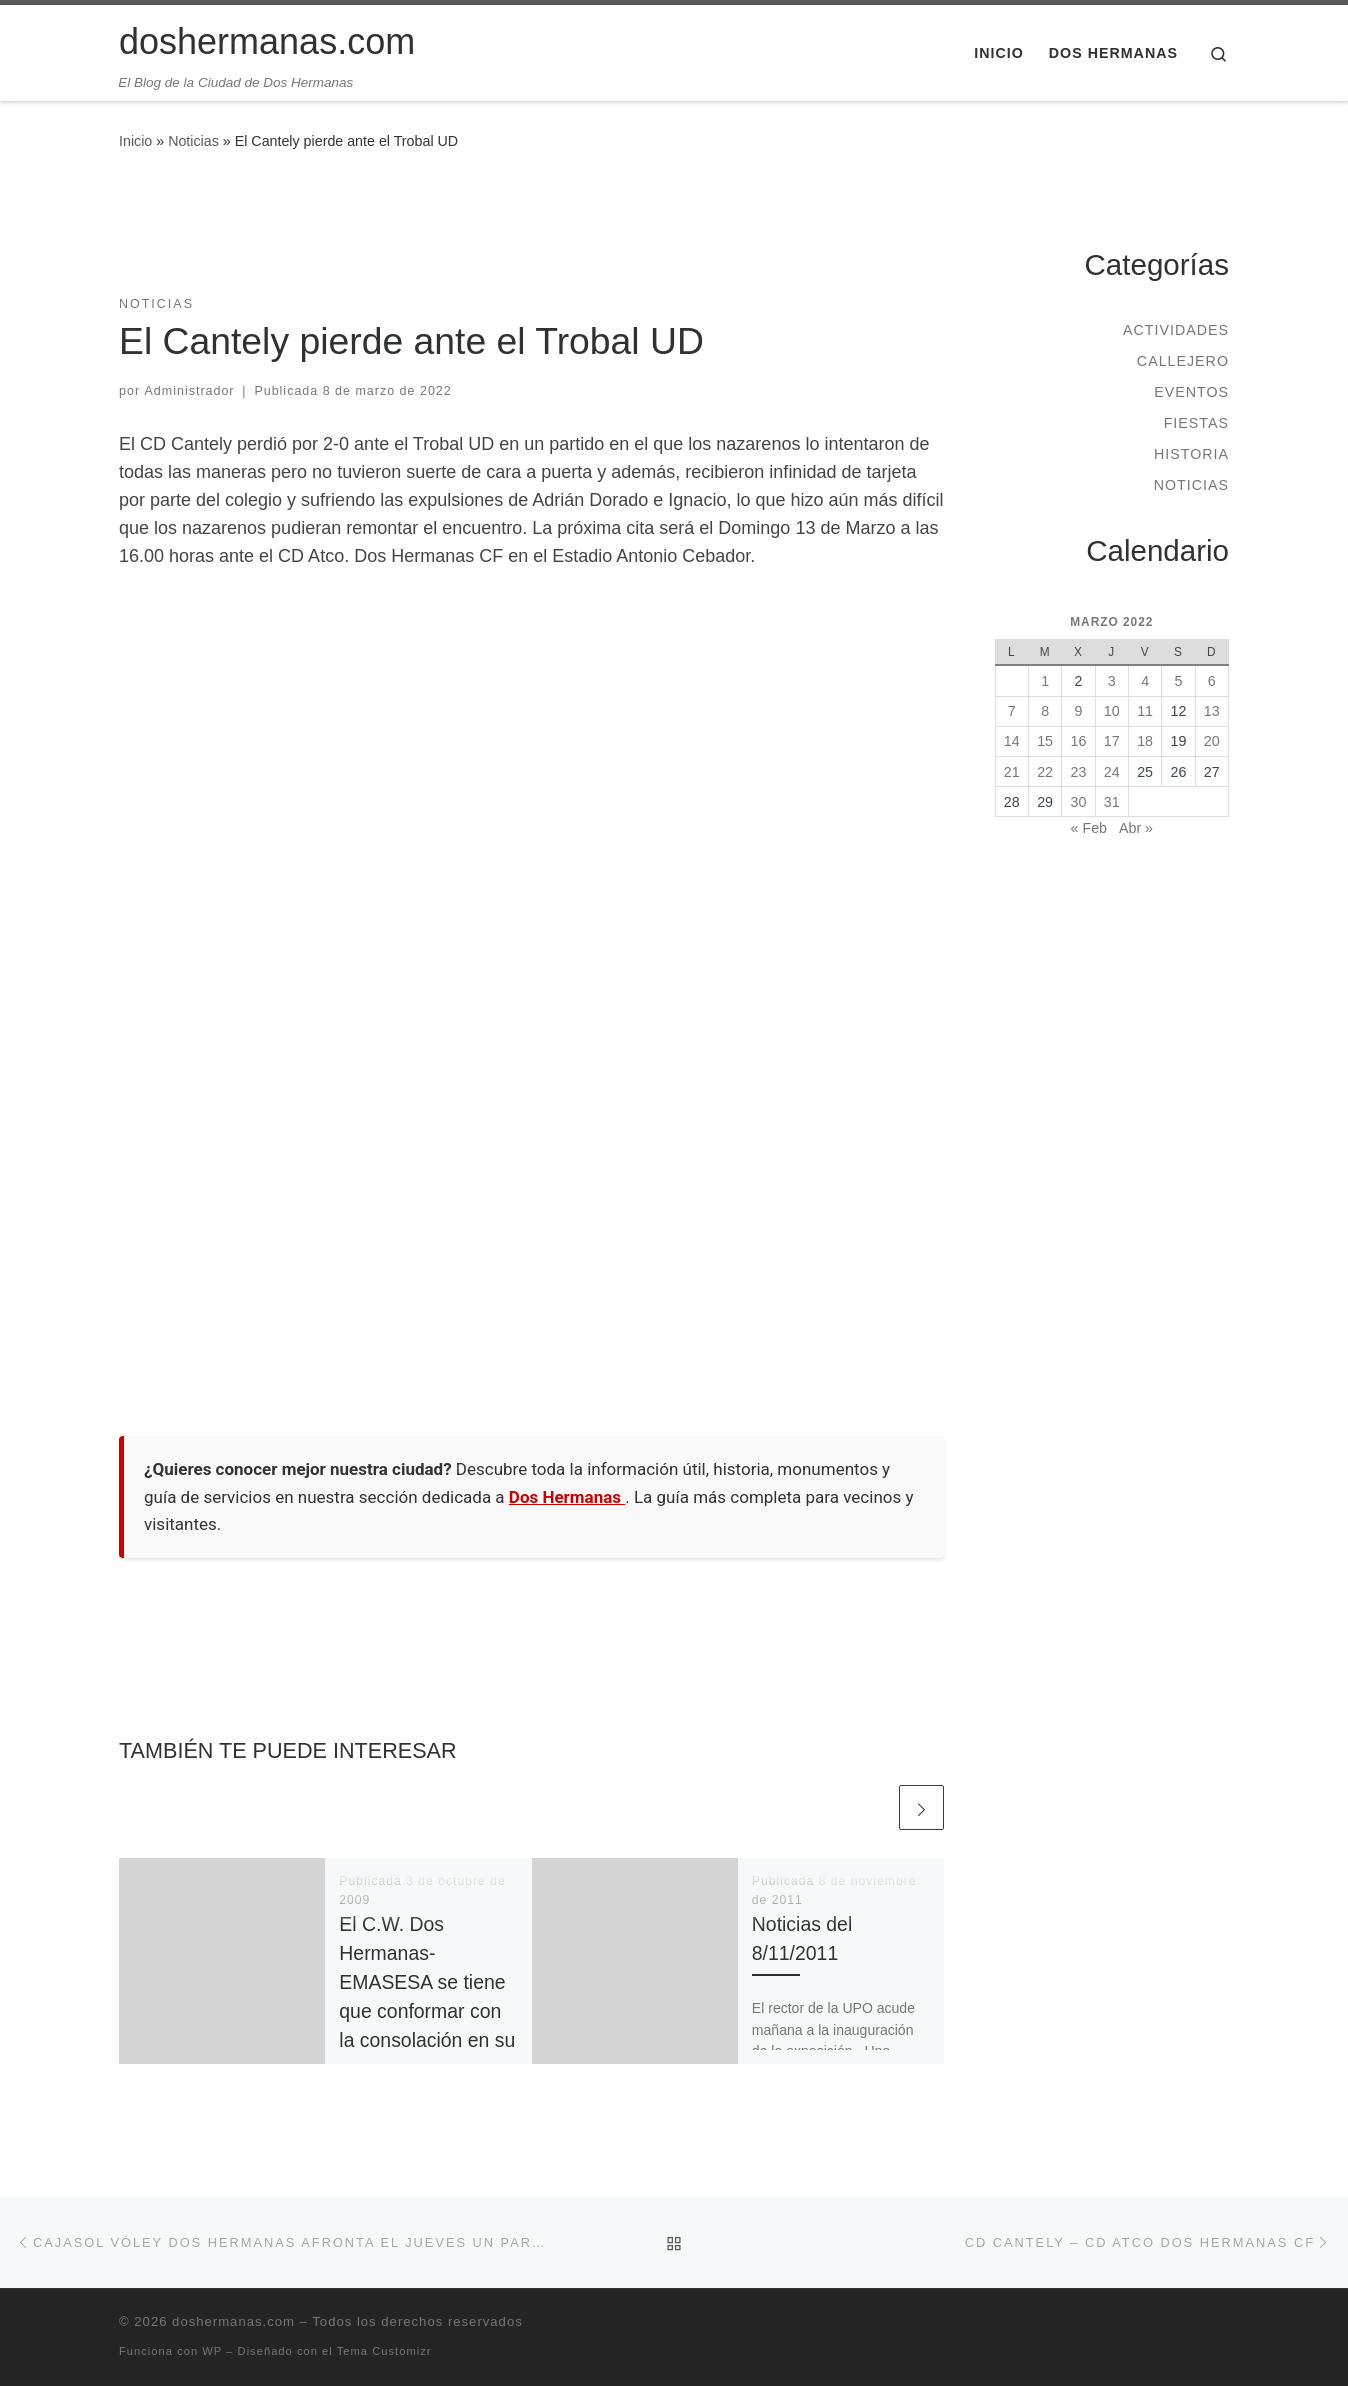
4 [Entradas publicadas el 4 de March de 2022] (1145, 681)
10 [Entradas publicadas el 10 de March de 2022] (1112, 711)
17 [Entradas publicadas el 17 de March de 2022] (1112, 741)
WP (212, 2351)
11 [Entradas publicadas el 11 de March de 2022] (1145, 711)
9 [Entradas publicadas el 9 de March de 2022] (1078, 711)
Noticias (193, 141)
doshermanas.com (233, 2321)
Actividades (1176, 330)
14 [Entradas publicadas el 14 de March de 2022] (1012, 741)
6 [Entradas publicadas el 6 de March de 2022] (1212, 681)
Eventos (1191, 392)
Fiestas (1196, 423)
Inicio (135, 141)
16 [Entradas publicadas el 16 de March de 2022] (1079, 741)
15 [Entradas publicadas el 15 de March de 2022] (1045, 741)
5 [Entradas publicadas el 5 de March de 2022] (1178, 681)
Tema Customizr (384, 2351)
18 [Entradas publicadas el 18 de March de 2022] (1145, 741)
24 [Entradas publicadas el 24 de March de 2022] (1112, 772)
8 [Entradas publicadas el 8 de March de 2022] (1045, 711)
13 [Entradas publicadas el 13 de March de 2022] (1212, 711)
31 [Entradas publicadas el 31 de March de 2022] (1112, 802)
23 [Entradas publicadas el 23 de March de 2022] (1079, 772)
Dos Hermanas (567, 1497)
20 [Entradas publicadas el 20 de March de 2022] (1212, 741)
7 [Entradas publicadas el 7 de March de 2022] (1012, 711)
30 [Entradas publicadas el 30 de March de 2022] (1079, 802)
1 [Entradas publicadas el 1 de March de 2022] (1045, 681)
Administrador (190, 391)
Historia (1191, 454)
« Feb (1089, 828)
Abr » (1136, 828)
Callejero (1183, 361)
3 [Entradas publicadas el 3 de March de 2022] (1112, 681)
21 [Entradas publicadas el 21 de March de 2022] (1012, 772)
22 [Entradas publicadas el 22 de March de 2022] (1045, 772)
